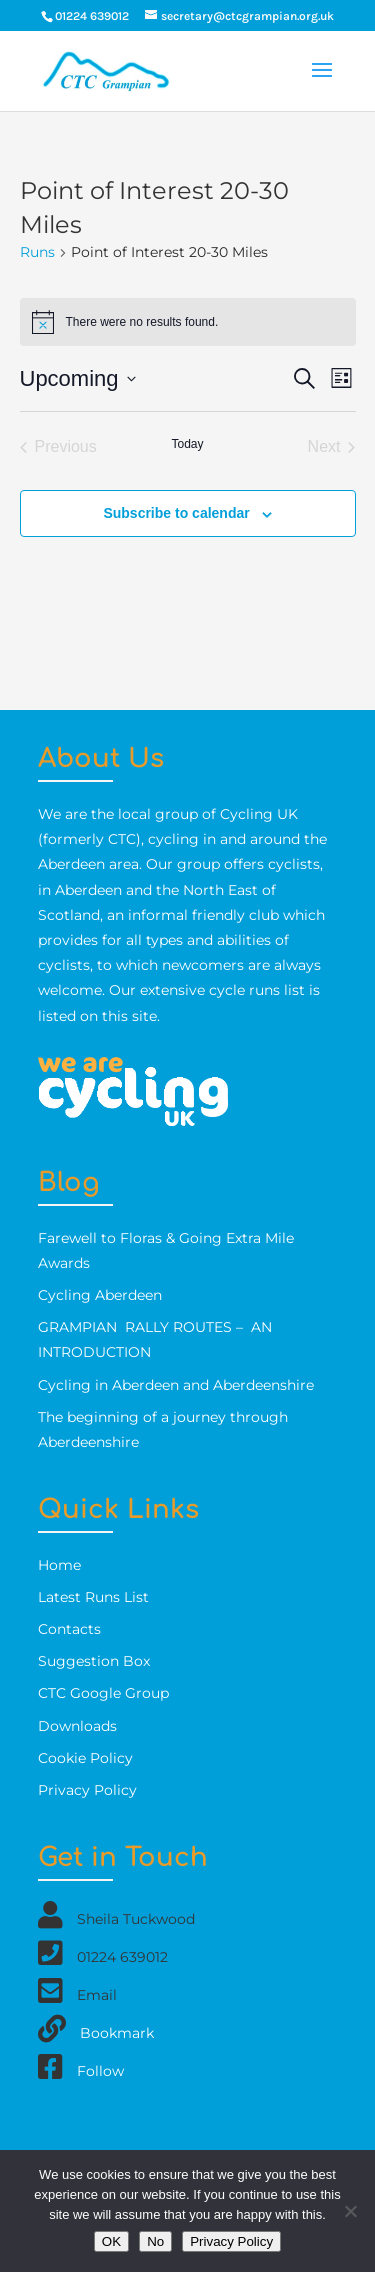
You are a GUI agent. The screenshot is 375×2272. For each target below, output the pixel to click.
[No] (350, 2211)
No (155, 2241)
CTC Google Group (103, 1693)
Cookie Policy (85, 1758)
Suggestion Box (94, 1661)
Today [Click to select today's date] (187, 444)
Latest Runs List (93, 1597)
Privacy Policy (87, 1790)
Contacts (69, 1629)
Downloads (77, 1726)
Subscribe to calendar (176, 513)
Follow (100, 2070)
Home (59, 1565)
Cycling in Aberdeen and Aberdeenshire (176, 1385)
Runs (37, 252)
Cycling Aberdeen (100, 1295)
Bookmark (117, 2032)
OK (111, 2241)
